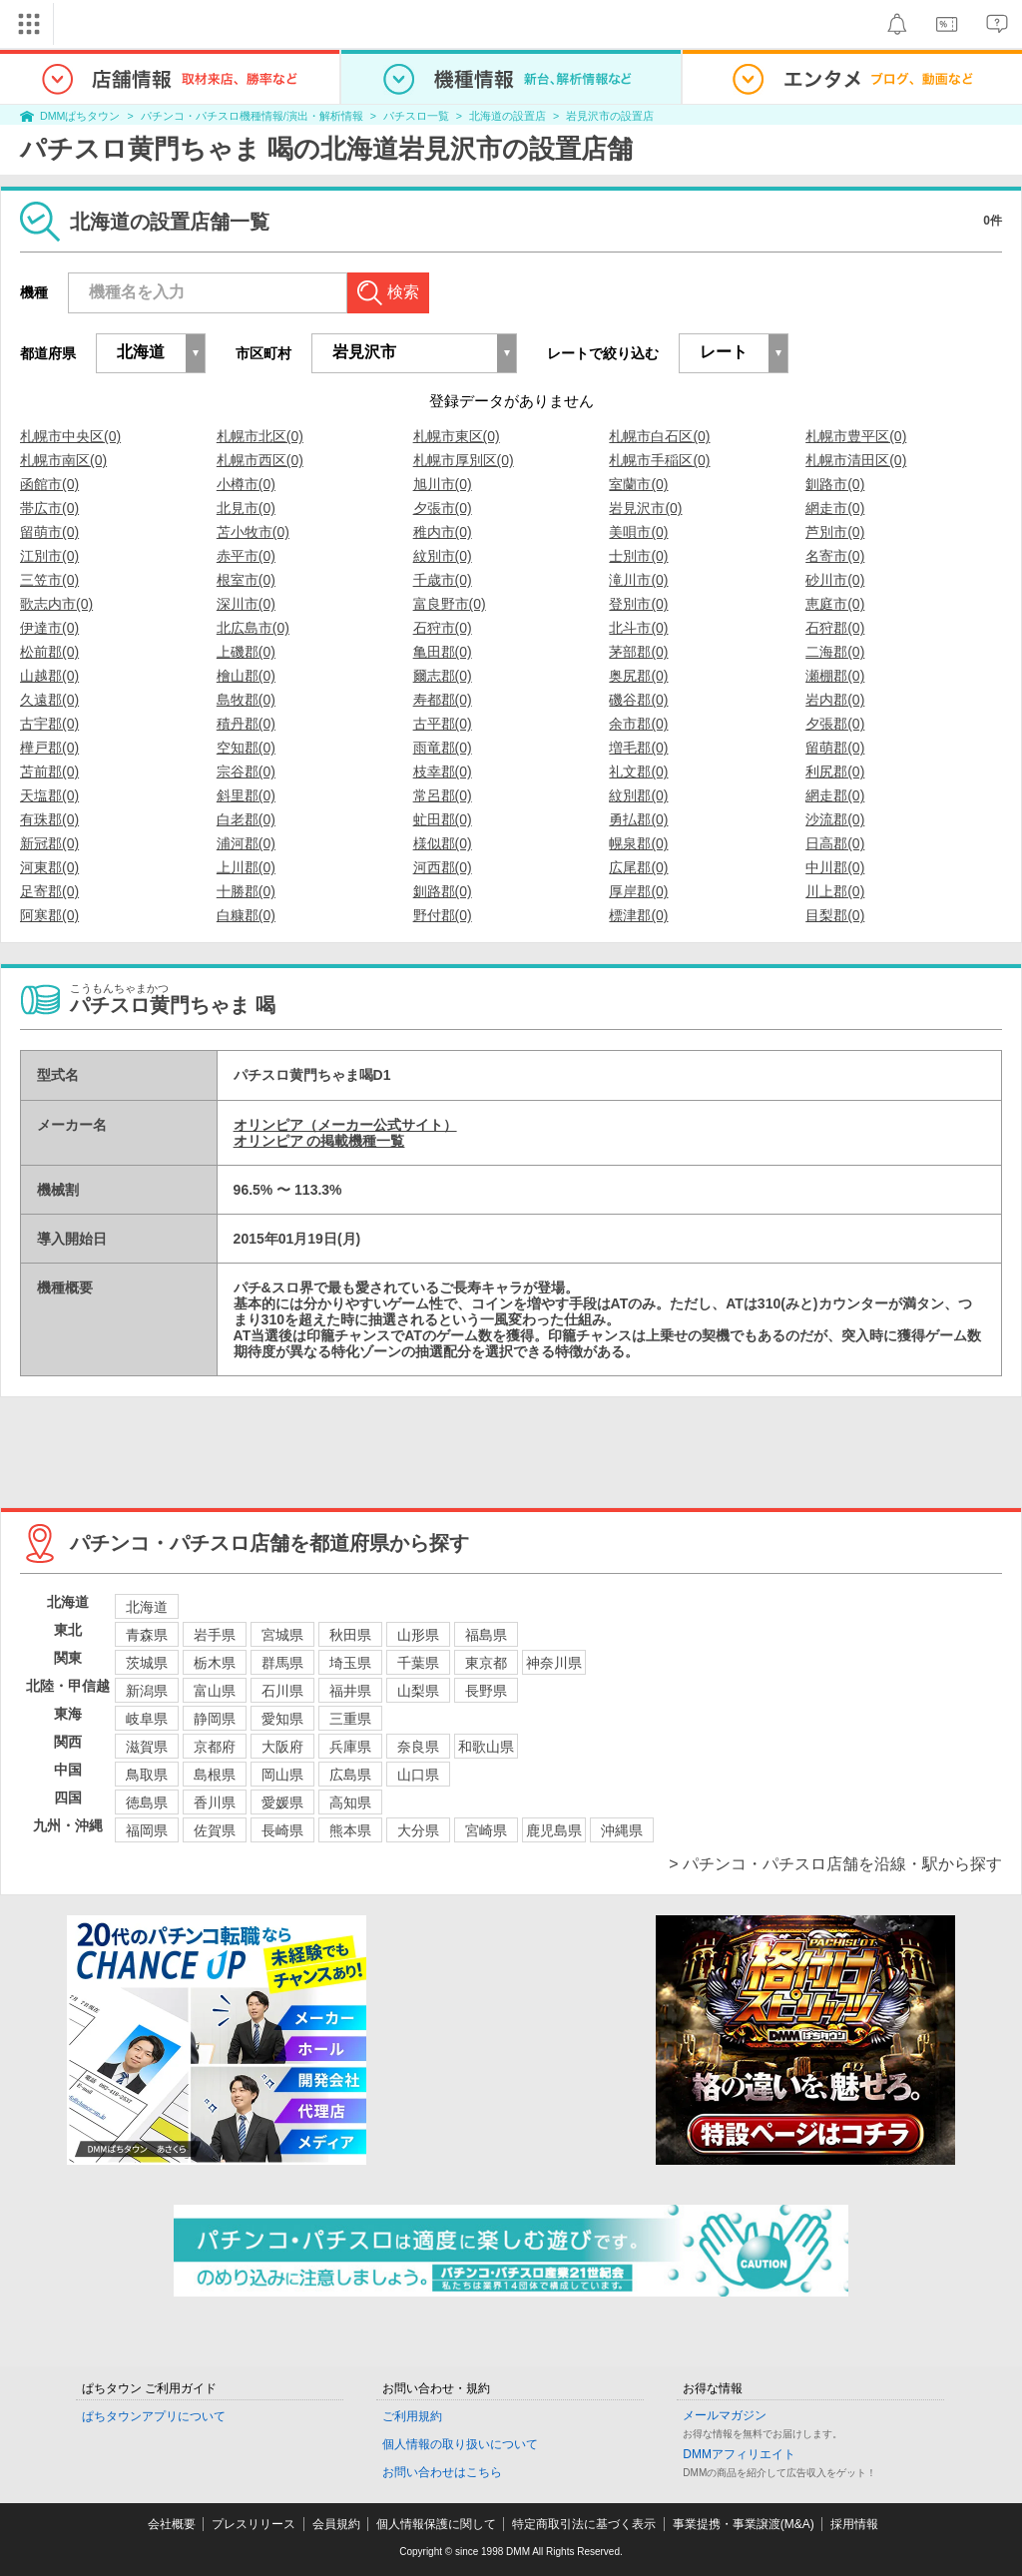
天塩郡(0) (49, 795)
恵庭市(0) (834, 604)
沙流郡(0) (834, 819)
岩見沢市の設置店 (610, 116)
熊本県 (350, 1830)
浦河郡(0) (246, 843)
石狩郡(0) (834, 628)
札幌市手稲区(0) (659, 460)
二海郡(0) (834, 652)
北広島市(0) (253, 628)
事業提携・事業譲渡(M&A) (743, 2524)
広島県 (350, 1775)
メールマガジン (724, 2415)
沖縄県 (622, 1830)
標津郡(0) (638, 915)
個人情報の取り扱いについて (460, 2444)
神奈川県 (554, 1663)
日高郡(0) (834, 843)
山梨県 (418, 1691)
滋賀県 (147, 1747)
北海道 (147, 1607)
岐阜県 (147, 1719)
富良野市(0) (449, 604)
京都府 (215, 1747)
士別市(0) (638, 556)
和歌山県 (486, 1747)
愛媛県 (282, 1802)
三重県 (350, 1719)
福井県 (350, 1691)
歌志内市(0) (56, 604)
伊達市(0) (49, 628)
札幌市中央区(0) (70, 436)
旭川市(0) (442, 484)
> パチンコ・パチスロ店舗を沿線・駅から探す (835, 1863)
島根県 (215, 1775)
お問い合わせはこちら (442, 2472)
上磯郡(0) (246, 652)
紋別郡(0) (638, 795)
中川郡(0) (834, 867)
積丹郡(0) (246, 724)
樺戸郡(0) (49, 748)
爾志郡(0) (442, 676)
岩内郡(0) (834, 700)
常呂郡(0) (442, 795)
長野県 (486, 1691)
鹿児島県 (554, 1830)
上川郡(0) (246, 867)
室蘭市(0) (638, 484)
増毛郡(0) (638, 748)
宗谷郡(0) (246, 771)
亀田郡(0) (442, 652)
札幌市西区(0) (260, 460)
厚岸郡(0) (638, 891)
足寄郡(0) (49, 891)
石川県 (282, 1691)
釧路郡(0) (442, 891)
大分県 (418, 1830)
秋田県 (350, 1635)
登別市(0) (638, 604)
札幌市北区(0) (260, 436)
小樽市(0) (246, 484)
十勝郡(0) (246, 891)
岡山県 (282, 1775)
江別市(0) (49, 556)
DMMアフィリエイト (739, 2454)
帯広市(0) (49, 508)
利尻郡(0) (834, 771)
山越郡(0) (49, 676)
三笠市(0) (49, 580)
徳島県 (147, 1802)
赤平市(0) (246, 556)
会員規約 (336, 2524)
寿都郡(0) (442, 700)
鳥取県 (147, 1775)
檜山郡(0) (246, 676)
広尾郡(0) (638, 867)
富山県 (215, 1691)
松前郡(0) (49, 652)
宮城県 (282, 1635)
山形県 (418, 1635)
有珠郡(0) (49, 819)
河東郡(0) (49, 867)
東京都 (486, 1663)
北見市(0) (246, 508)
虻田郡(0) (442, 819)
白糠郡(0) (246, 915)
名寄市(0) (834, 556)
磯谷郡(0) (638, 700)
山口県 (418, 1775)
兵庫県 (350, 1747)
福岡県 (147, 1830)
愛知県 (282, 1719)
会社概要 (172, 2524)
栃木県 (215, 1663)
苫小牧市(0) (253, 532)
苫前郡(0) (49, 771)
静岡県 (215, 1719)
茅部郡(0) (638, 652)
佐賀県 (215, 1830)
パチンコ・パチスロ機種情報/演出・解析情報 (252, 116)
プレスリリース (253, 2524)
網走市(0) (834, 508)
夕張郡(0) (834, 724)
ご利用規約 (412, 2416)
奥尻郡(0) (638, 676)
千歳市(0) (442, 580)
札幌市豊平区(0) (855, 436)
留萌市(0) (49, 532)
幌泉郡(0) (638, 843)
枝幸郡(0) (442, 771)
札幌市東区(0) (456, 436)
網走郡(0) (834, 795)
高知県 (350, 1802)
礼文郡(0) (638, 771)
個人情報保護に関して (436, 2524)
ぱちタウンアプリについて (154, 2416)
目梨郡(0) (834, 915)
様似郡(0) (442, 843)
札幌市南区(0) (63, 460)
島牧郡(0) (246, 700)
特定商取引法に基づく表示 (584, 2524)
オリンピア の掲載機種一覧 (319, 1141)
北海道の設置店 (507, 116)
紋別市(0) (442, 556)
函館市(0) (49, 484)
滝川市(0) (638, 580)
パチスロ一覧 (416, 116)
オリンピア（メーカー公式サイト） (345, 1125)
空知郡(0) (246, 748)
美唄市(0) (638, 532)
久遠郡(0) (49, 700)
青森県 (147, 1635)
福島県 (486, 1635)
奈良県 (418, 1747)
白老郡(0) (246, 819)
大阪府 (282, 1747)
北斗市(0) (638, 628)
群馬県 (282, 1663)
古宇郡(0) (49, 724)
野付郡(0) (442, 915)
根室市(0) (246, 580)
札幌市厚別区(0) (463, 460)
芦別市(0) (834, 532)
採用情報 (854, 2524)
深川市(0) (246, 604)
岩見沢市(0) (645, 508)
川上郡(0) (834, 891)
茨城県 (147, 1663)
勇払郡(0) (638, 819)
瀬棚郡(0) (834, 676)
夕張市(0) (442, 508)
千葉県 (418, 1663)
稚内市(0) (442, 532)
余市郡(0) (638, 724)
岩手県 (215, 1635)
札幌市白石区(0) (659, 436)
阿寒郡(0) (49, 915)
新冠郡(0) (49, 843)
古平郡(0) (442, 724)
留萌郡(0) (834, 748)
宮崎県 (486, 1830)
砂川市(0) (834, 580)
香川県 (215, 1802)
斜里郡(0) (246, 795)
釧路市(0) (834, 484)
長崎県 (282, 1830)
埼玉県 (350, 1663)
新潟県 (147, 1691)
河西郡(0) (442, 867)
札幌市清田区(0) (855, 460)
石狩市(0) (442, 628)
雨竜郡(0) (442, 748)
